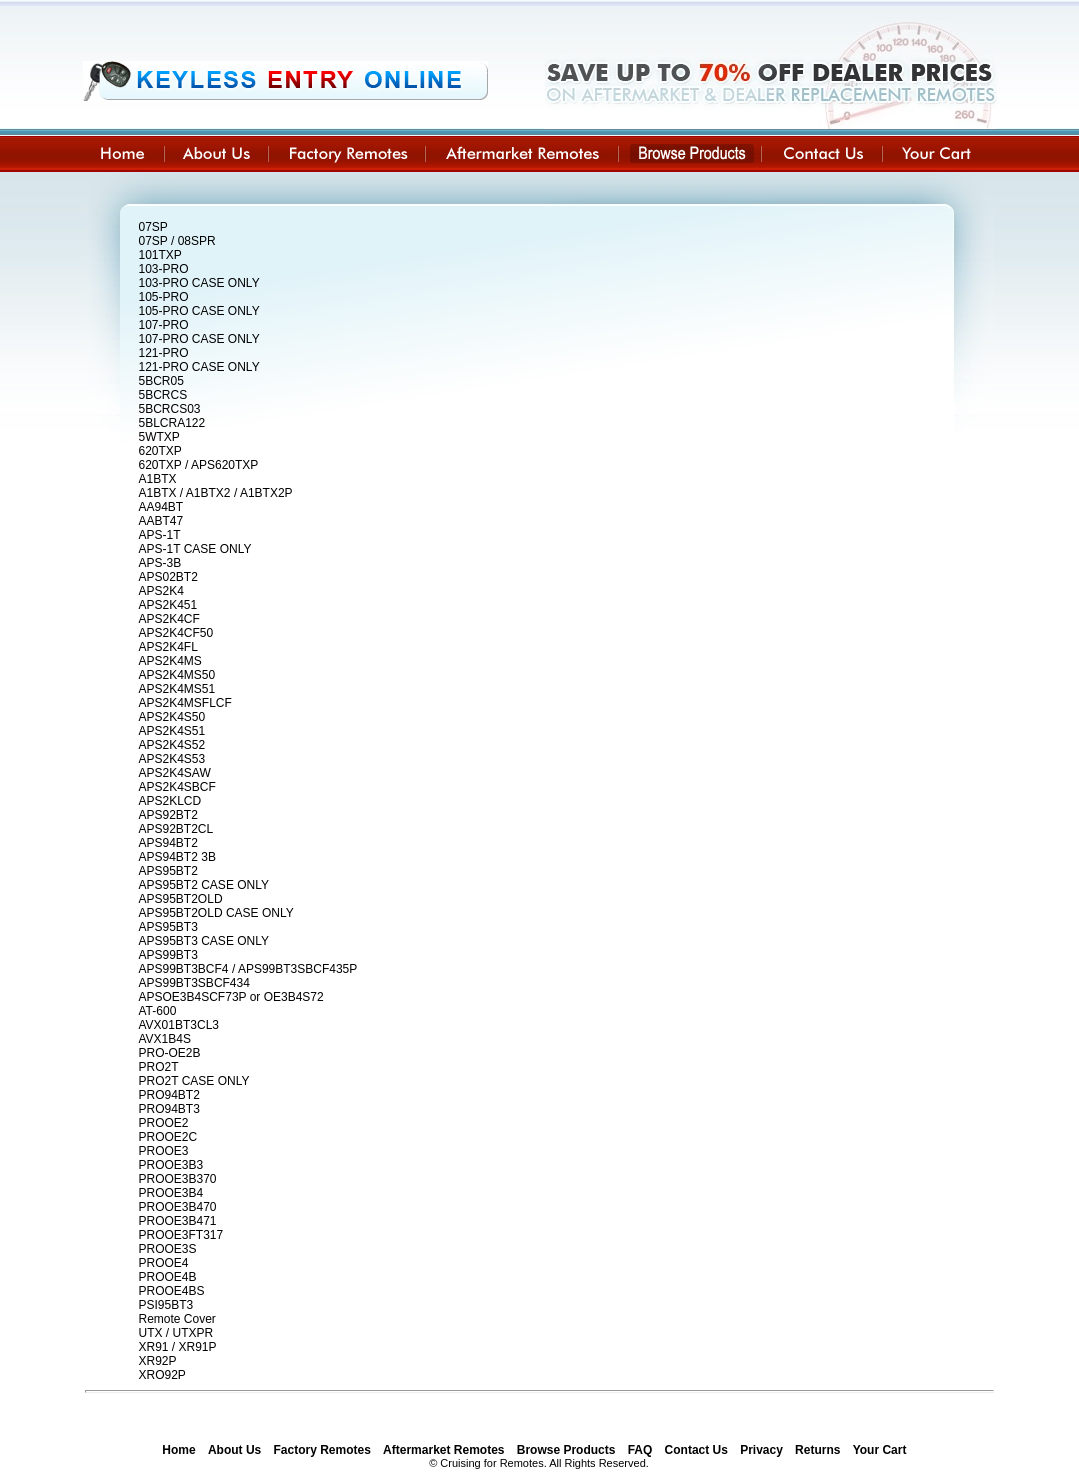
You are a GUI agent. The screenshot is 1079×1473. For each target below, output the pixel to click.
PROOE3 (164, 1151)
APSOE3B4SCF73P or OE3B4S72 (231, 997)
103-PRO (164, 269)
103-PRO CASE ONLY (199, 283)
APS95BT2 (168, 871)
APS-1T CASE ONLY (195, 549)
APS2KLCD (170, 801)
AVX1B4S (165, 1039)
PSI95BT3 (166, 1305)
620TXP (160, 451)
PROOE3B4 (171, 1193)
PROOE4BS (172, 1291)
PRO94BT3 (169, 1109)
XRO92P (162, 1375)
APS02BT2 (168, 577)
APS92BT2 (168, 815)
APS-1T (160, 535)
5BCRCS (163, 395)
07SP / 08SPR (177, 241)
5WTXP (159, 437)
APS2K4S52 (172, 745)
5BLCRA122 (172, 423)
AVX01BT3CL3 (179, 1025)
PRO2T (159, 1067)
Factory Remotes (322, 1450)
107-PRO (164, 325)
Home (178, 1450)
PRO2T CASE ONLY (194, 1081)
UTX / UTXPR (176, 1333)
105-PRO (164, 297)
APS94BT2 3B (177, 857)
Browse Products (566, 1450)
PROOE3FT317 (181, 1235)
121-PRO (164, 353)
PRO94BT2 (169, 1095)
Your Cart (880, 1450)
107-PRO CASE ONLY (199, 339)
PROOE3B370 (178, 1179)
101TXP (160, 255)
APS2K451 (168, 605)
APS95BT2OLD (181, 899)
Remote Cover (177, 1319)
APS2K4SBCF (177, 787)
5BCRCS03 (170, 409)
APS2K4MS (170, 661)
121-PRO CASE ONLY (199, 367)
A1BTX (158, 479)
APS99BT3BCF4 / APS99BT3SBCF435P (248, 969)
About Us (234, 1450)
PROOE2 (164, 1123)
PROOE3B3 (171, 1165)
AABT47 (161, 521)
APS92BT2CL (176, 829)
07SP (153, 227)
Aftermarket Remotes (443, 1450)
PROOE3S (168, 1249)
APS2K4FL (168, 647)
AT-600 (158, 1011)
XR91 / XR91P (178, 1347)
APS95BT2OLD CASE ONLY (216, 913)
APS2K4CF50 (176, 633)
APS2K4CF (169, 619)
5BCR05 (161, 381)
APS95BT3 (168, 927)
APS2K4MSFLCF (185, 703)
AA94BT (161, 507)
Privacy (761, 1450)
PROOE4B (168, 1277)
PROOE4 (164, 1263)
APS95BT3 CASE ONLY (204, 941)
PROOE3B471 (178, 1221)
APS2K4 (161, 591)
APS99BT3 (168, 955)
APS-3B (160, 563)
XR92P (158, 1361)
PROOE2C (168, 1137)
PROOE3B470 (178, 1207)
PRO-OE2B (170, 1053)
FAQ (640, 1450)
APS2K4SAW (175, 773)
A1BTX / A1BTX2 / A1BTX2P (216, 493)
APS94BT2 (168, 843)
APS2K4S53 (172, 759)
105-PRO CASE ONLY (199, 311)
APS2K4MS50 (177, 675)
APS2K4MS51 (177, 689)
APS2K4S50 (172, 717)
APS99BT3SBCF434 (194, 983)
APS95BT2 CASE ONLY (204, 885)
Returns (817, 1450)
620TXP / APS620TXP (199, 465)
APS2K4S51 (172, 731)
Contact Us (696, 1450)
